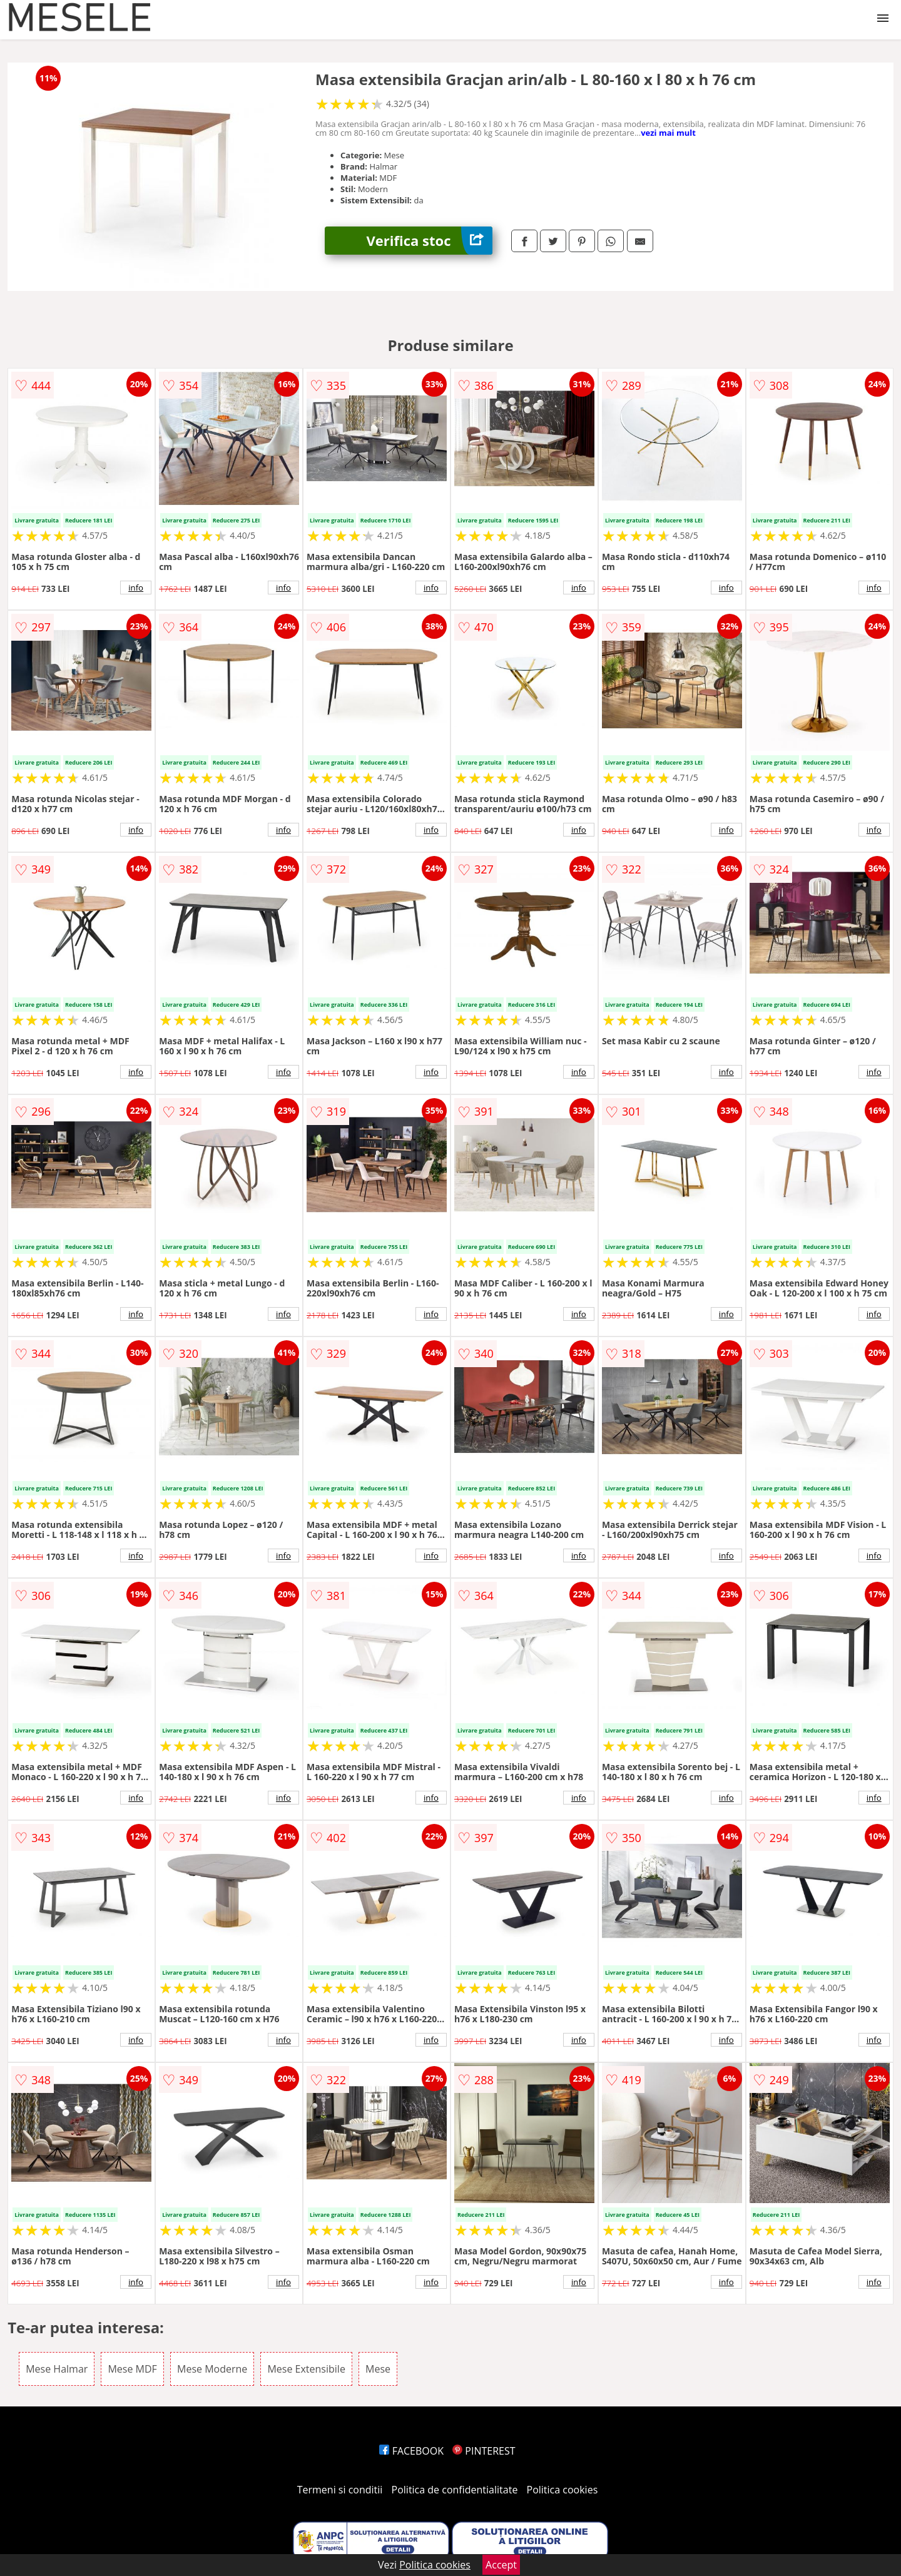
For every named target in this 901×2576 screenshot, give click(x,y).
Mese (377, 2369)
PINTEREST (483, 2451)
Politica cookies (562, 2490)
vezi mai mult (668, 132)
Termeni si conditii (340, 2490)
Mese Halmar (57, 2369)
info (135, 587)
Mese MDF (132, 2369)
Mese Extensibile (306, 2369)
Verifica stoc (429, 241)
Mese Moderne (212, 2369)
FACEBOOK (411, 2451)
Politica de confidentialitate (455, 2490)
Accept (501, 2565)
